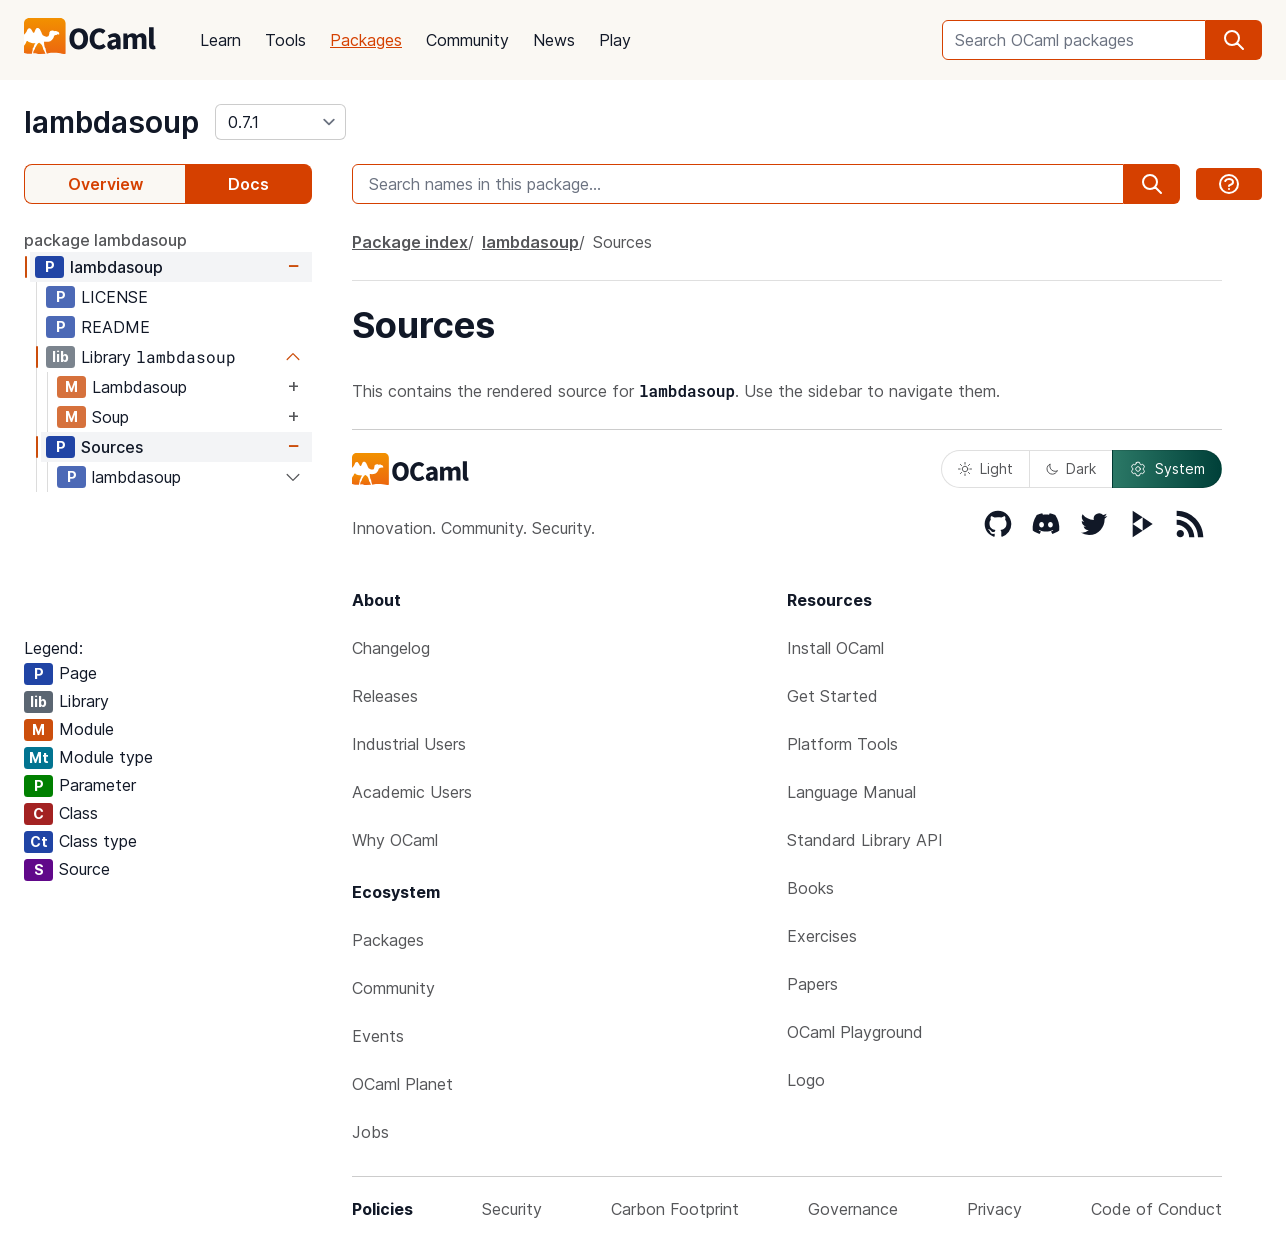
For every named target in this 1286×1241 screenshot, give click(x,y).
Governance (853, 1209)
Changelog (391, 648)
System (1167, 469)
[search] (1234, 40)
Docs (248, 184)
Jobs (370, 1132)
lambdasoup (111, 122)
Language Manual (851, 792)
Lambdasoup (139, 387)
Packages (366, 40)
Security (512, 1209)
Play (615, 40)
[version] (280, 122)
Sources (112, 447)
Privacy (994, 1209)
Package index (410, 242)
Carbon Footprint (675, 1209)
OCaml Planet (402, 1084)
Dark (1071, 468)
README (115, 327)
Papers (812, 984)
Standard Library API (865, 840)
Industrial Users (409, 744)
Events (378, 1036)
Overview (105, 184)
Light (985, 468)
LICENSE (114, 297)
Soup (110, 417)
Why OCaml (395, 840)
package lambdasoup (105, 240)
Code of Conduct (1156, 1209)
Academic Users (412, 792)
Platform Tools (842, 744)
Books (810, 888)
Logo (806, 1080)
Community (467, 40)
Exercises (822, 936)
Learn (220, 40)
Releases (385, 696)
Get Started (832, 696)
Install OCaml (835, 648)
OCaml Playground (855, 1032)
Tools (285, 40)
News (554, 40)
